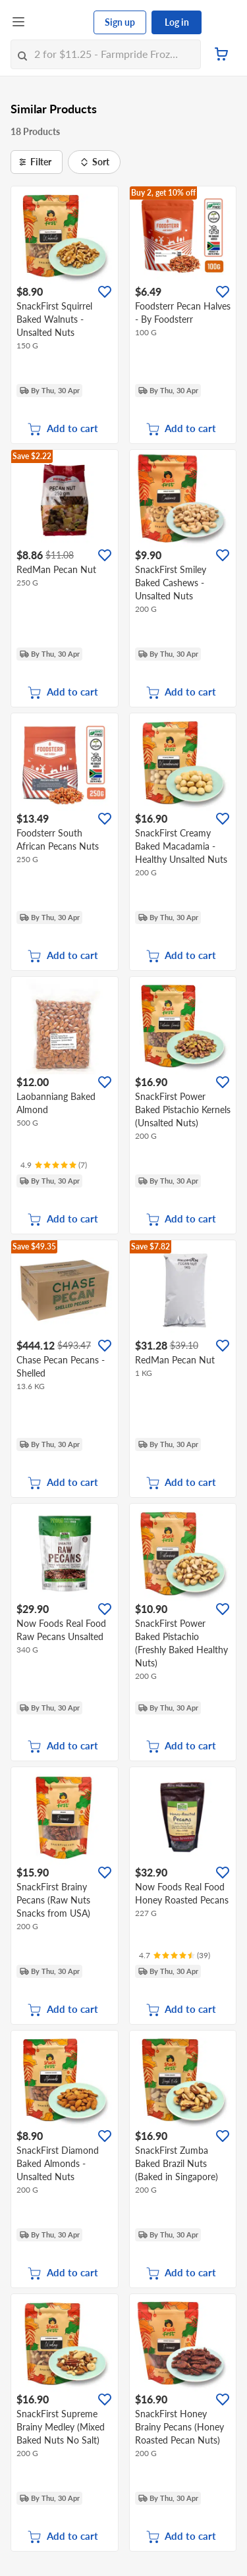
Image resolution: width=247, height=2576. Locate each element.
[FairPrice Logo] (60, 22)
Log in (177, 22)
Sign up (120, 22)
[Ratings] (53, 1165)
